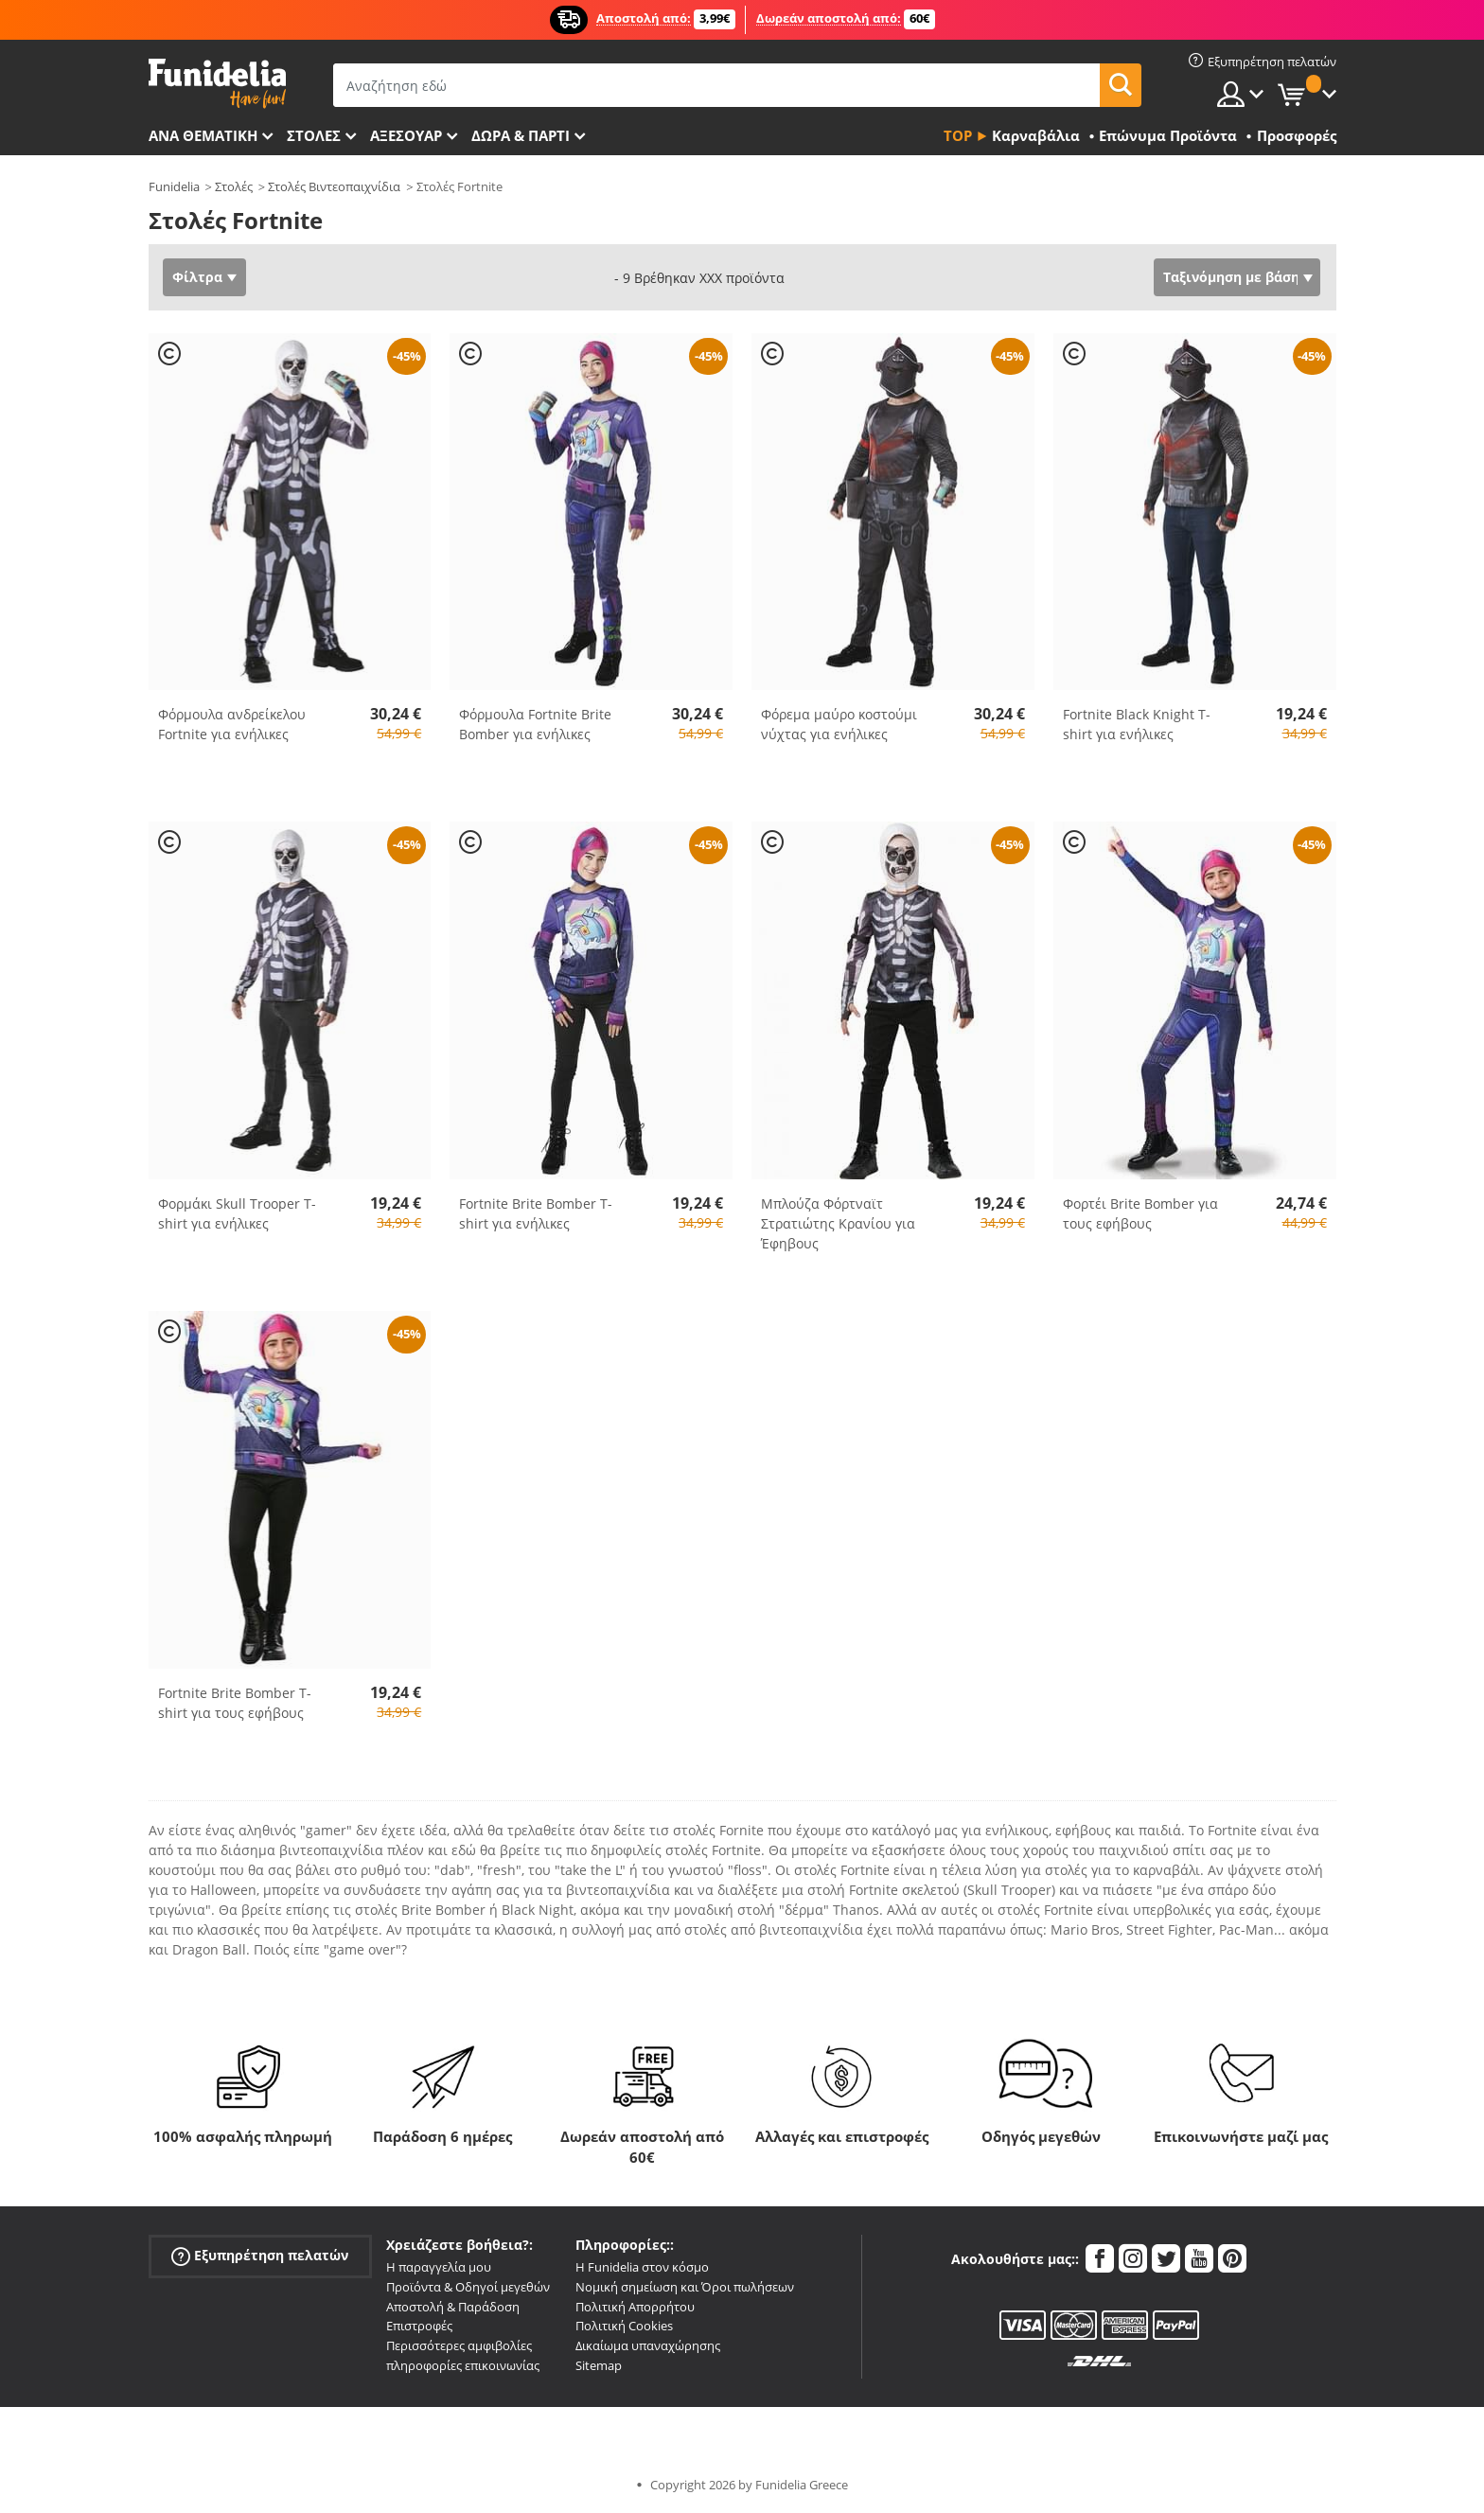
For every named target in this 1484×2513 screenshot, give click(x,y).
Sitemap (598, 2365)
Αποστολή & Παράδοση (453, 2306)
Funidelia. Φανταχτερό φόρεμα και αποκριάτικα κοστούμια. (217, 84)
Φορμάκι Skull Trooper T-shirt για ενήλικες (237, 1213)
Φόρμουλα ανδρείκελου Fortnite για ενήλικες (232, 724)
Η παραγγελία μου (438, 2266)
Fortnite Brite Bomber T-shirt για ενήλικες (535, 1213)
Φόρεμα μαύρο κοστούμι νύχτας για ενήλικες (839, 724)
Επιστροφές (419, 2325)
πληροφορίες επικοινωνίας (462, 2365)
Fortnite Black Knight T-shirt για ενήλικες (1136, 724)
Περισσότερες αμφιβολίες (459, 2345)
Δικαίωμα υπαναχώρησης (647, 2345)
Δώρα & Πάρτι (520, 135)
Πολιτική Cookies (624, 2325)
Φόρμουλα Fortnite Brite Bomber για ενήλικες (535, 724)
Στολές (234, 186)
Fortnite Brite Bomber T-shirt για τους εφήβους (234, 1703)
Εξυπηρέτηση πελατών (259, 2256)
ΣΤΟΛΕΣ (314, 135)
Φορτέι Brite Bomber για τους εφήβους (1140, 1213)
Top (958, 135)
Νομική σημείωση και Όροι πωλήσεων (684, 2286)
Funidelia (174, 186)
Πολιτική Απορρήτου (635, 2306)
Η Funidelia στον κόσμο (642, 2266)
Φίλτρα (197, 277)
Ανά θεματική (203, 135)
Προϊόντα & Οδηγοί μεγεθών (468, 2286)
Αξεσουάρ (406, 135)
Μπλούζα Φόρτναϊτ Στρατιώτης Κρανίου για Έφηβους (838, 1223)
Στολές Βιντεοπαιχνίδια (334, 186)
